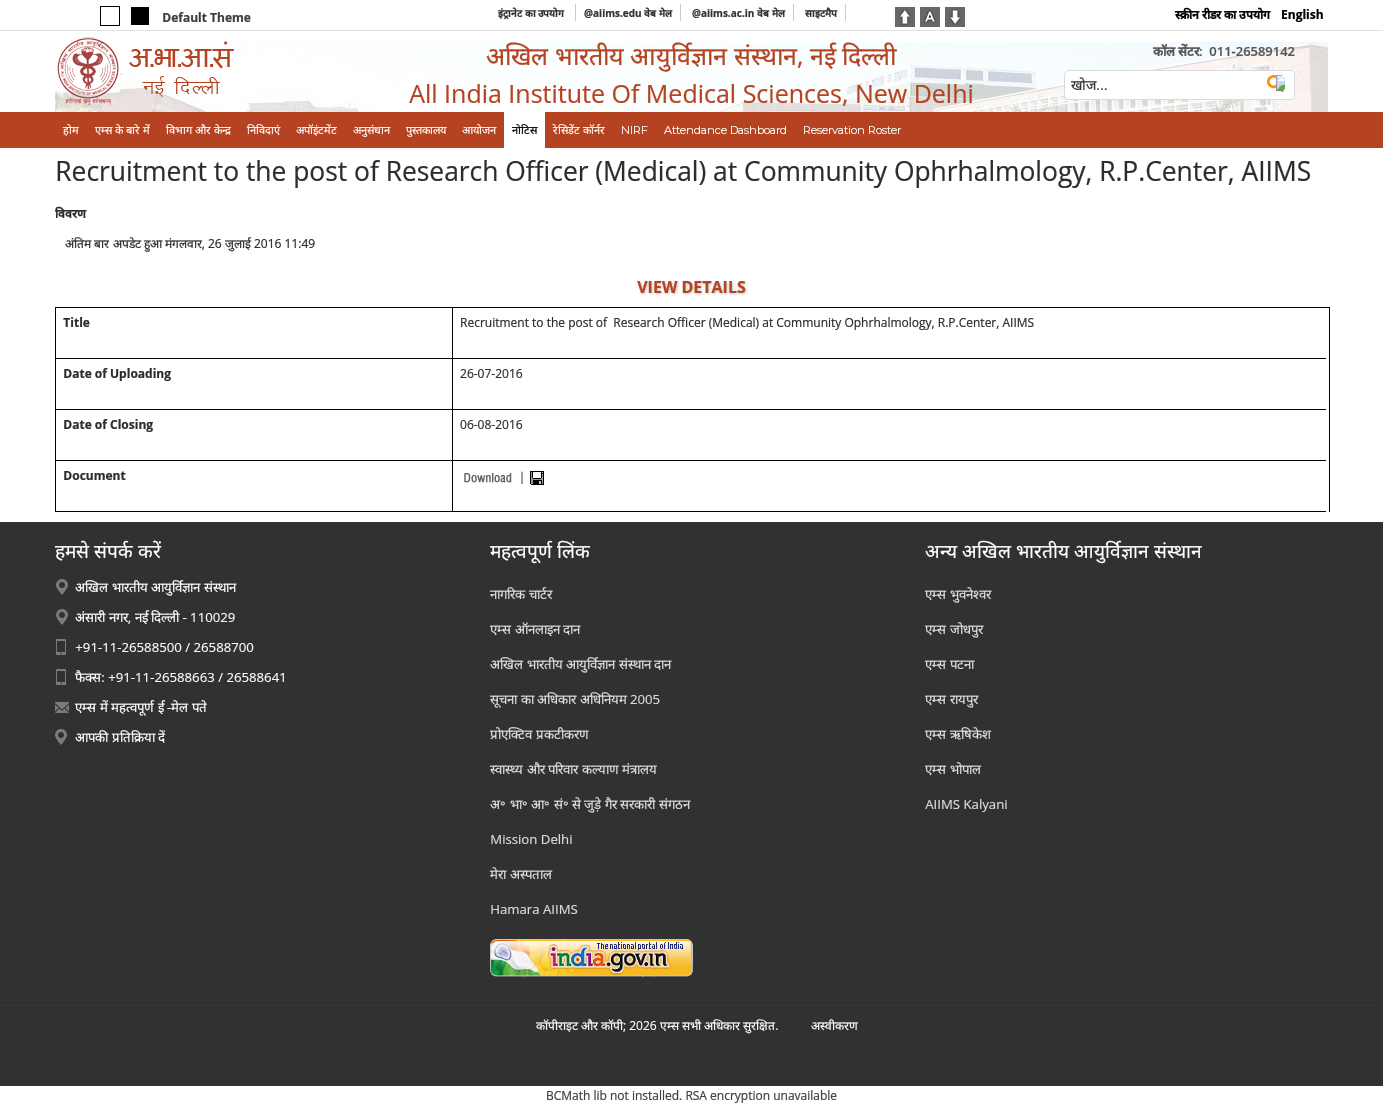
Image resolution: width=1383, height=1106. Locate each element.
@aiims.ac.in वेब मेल (738, 13)
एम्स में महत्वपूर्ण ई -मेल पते (140, 707)
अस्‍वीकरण (834, 1025)
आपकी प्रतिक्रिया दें (120, 737)
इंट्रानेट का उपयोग (532, 13)
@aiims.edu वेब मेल (628, 13)
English (1302, 14)
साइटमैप (821, 13)
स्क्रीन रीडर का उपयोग (1222, 14)
